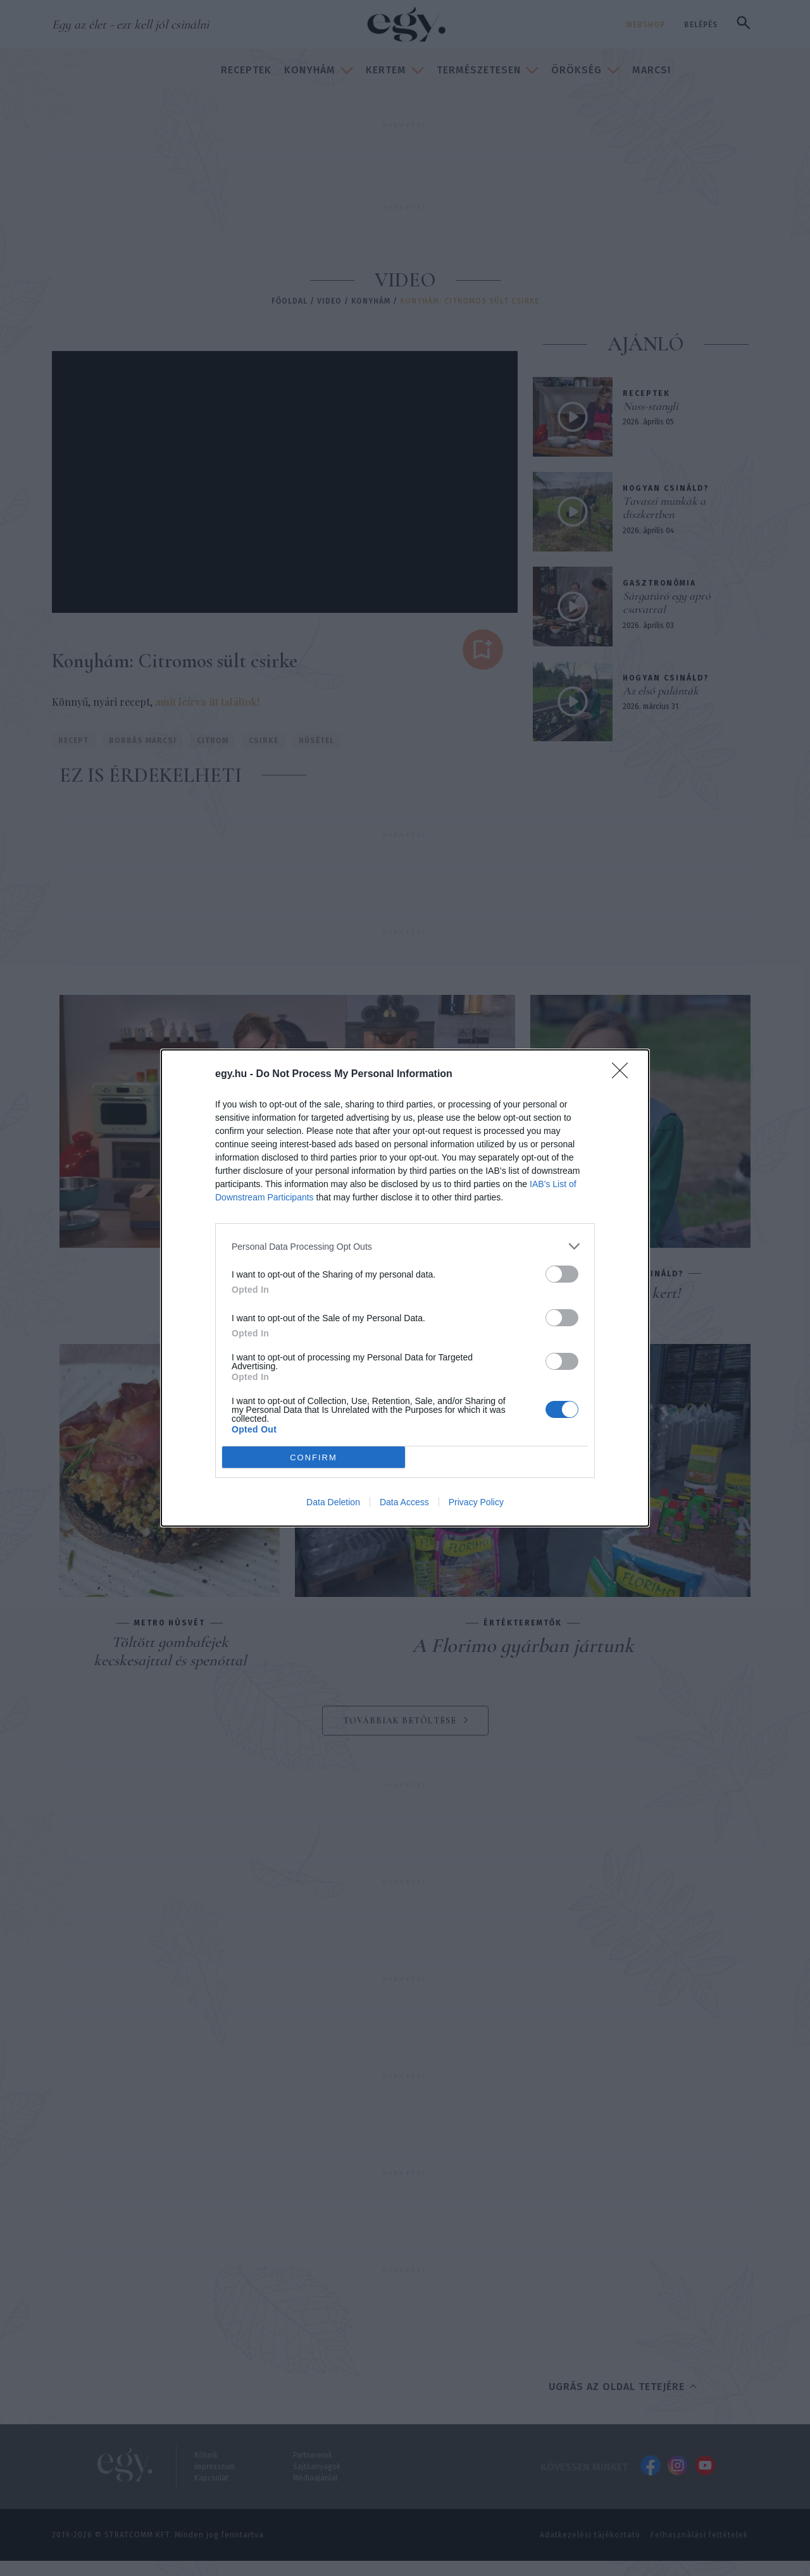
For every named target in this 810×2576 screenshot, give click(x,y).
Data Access (404, 1502)
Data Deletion (333, 1502)
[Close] (624, 1075)
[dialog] (405, 1288)
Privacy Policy (476, 1502)
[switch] (561, 1274)
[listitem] (405, 1246)
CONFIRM (313, 1457)
